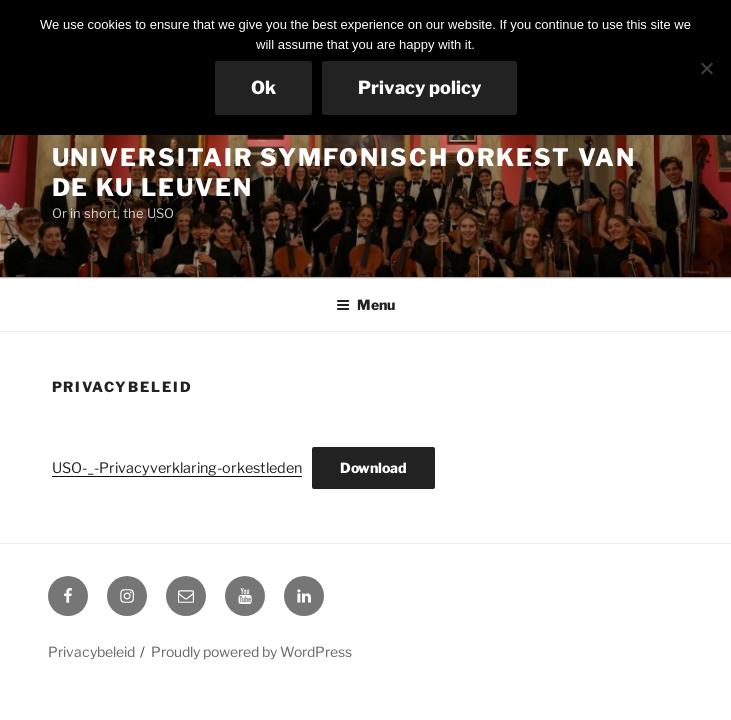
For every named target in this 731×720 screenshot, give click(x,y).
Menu (365, 304)
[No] (706, 68)
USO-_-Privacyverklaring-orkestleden (177, 468)
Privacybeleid (91, 651)
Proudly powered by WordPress (251, 651)
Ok (263, 87)
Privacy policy (419, 87)
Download (373, 467)
